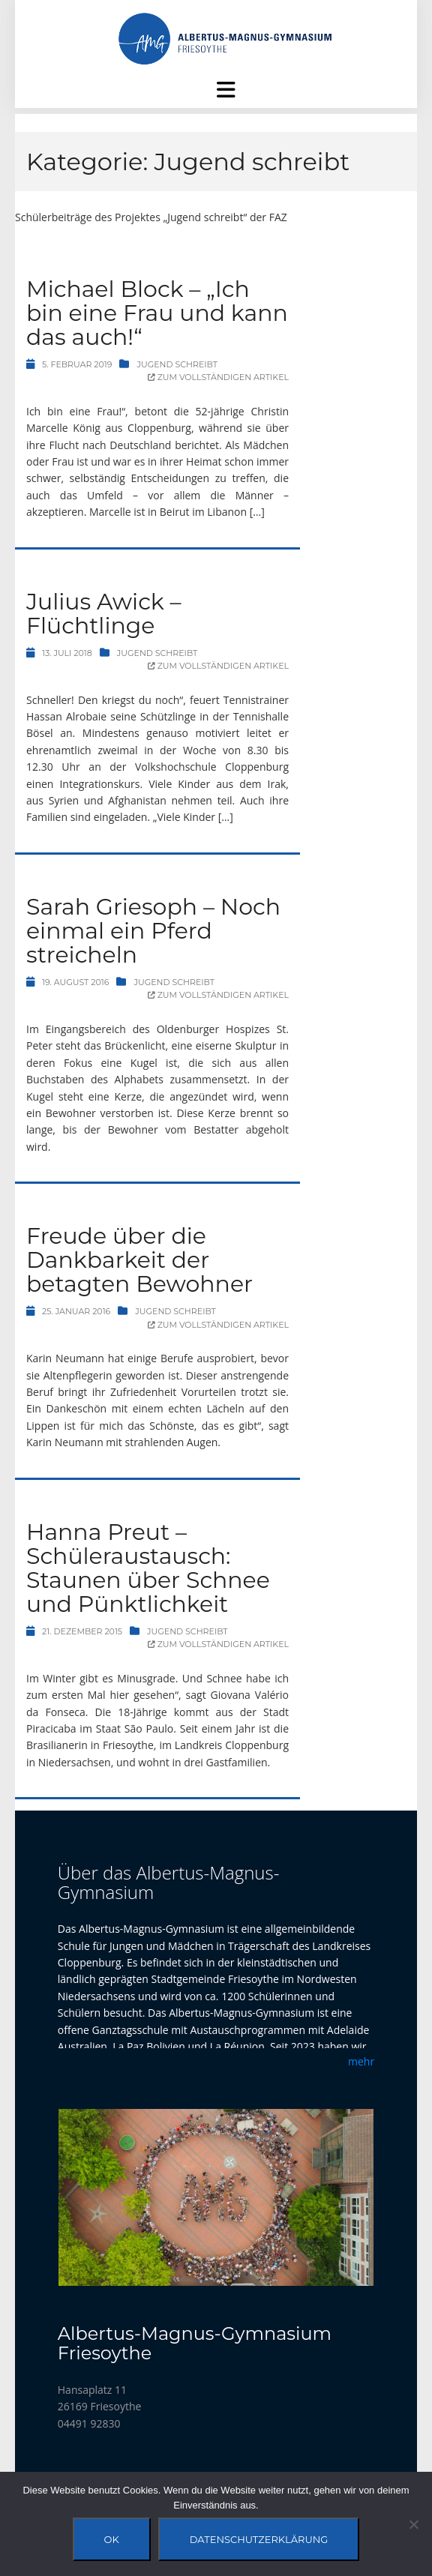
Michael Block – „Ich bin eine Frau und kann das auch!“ (157, 313)
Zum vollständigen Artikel (218, 377)
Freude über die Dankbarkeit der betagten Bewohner (139, 1260)
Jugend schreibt (177, 364)
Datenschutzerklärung (259, 2539)
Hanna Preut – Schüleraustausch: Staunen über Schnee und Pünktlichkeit (148, 1568)
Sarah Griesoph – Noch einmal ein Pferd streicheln (153, 931)
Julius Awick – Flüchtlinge (104, 614)
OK (111, 2539)
